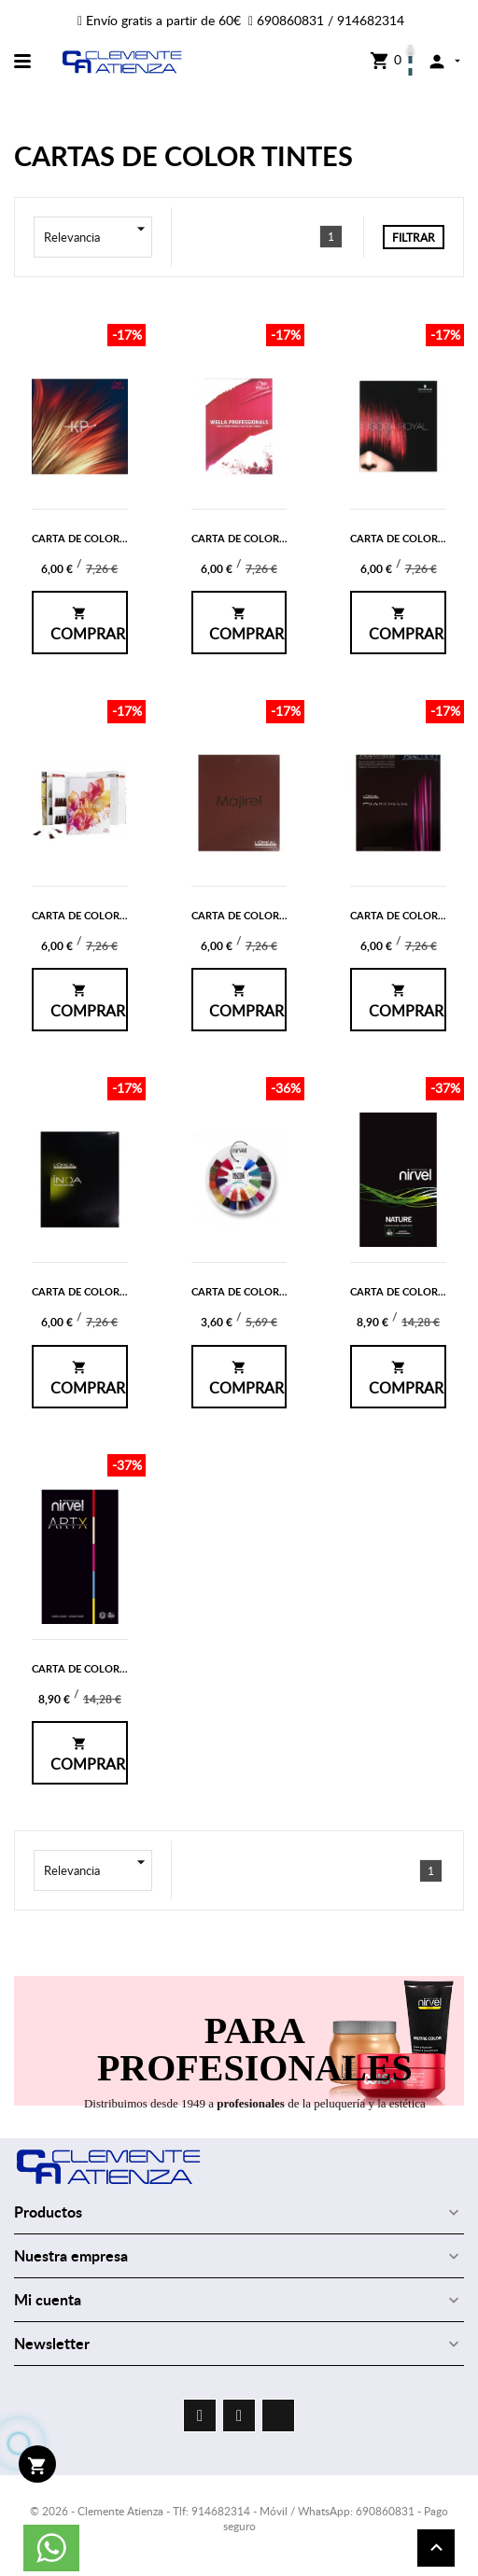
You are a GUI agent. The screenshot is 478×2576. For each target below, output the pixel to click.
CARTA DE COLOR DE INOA (98, 1291)
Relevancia (98, 237)
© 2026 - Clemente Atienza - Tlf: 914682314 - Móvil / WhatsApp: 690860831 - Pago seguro (239, 2518)
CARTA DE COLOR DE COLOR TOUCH (122, 915)
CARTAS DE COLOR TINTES (183, 155)
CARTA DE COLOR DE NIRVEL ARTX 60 (125, 1668)
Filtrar (413, 237)
